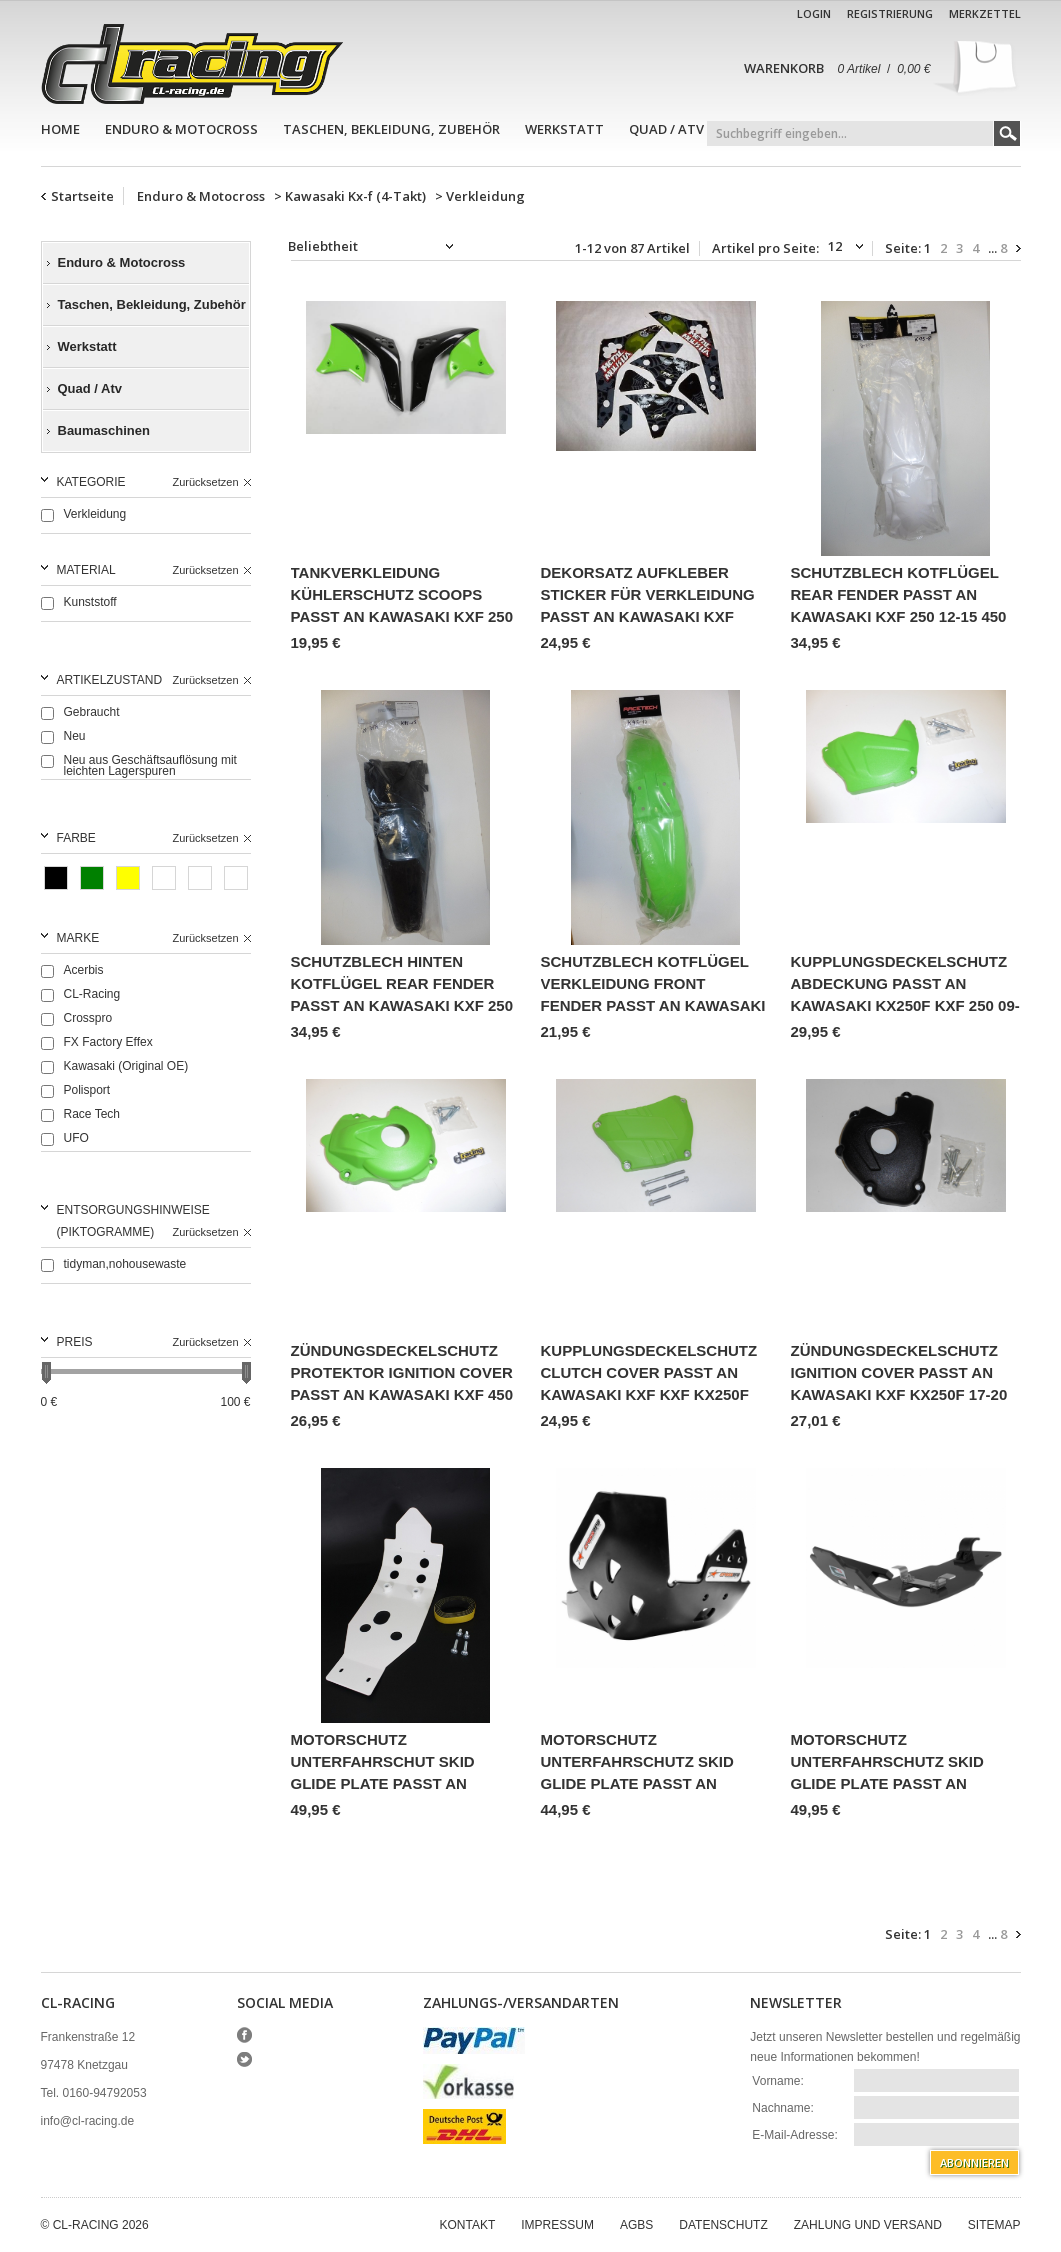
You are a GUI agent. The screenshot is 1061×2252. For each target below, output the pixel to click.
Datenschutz (723, 2225)
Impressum (557, 2225)
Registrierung (890, 13)
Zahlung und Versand (868, 2225)
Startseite (82, 196)
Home (60, 129)
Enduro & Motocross (181, 129)
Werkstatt (564, 129)
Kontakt (468, 2225)
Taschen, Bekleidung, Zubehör (391, 129)
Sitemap (994, 2225)
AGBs (636, 2225)
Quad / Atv (666, 129)
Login (814, 13)
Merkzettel (985, 13)
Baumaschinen (104, 430)
